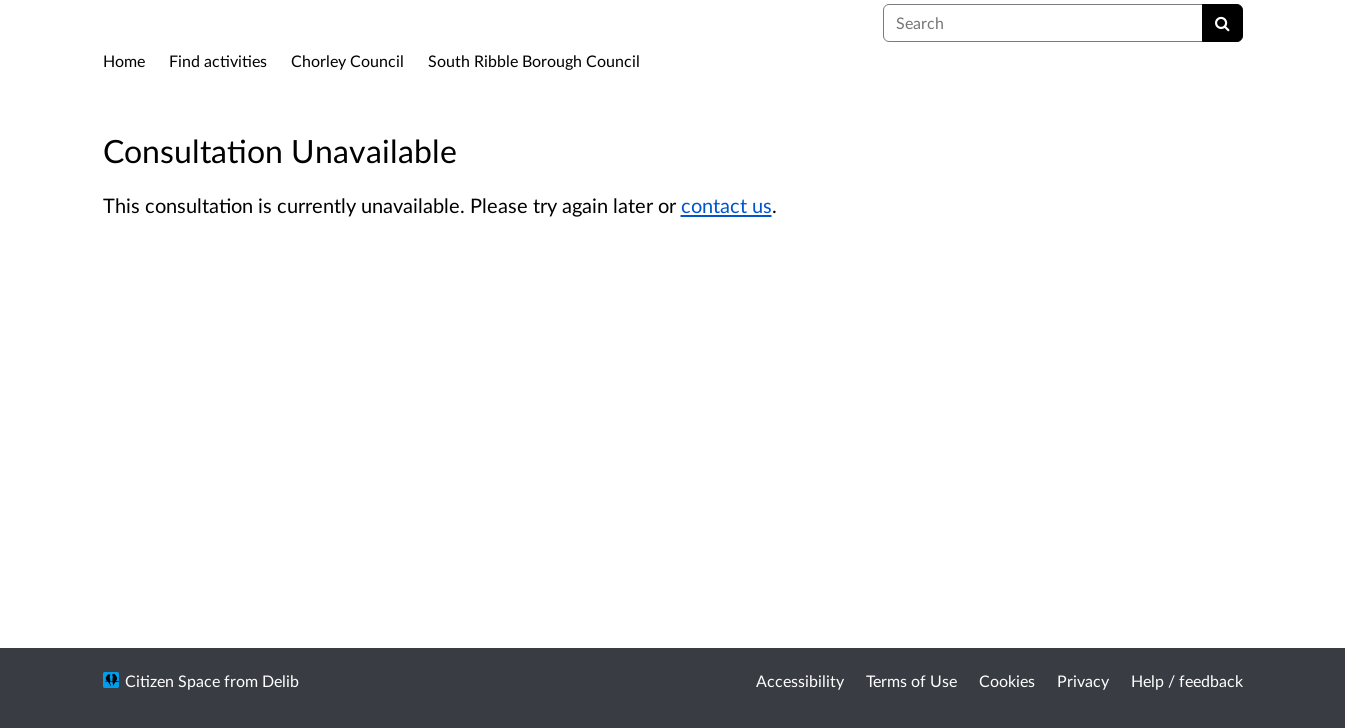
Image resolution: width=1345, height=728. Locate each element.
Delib (280, 680)
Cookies (1007, 680)
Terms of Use (911, 680)
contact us (726, 205)
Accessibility (800, 680)
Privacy (1083, 680)
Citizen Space (172, 680)
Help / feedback (1187, 680)
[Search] (1222, 23)
